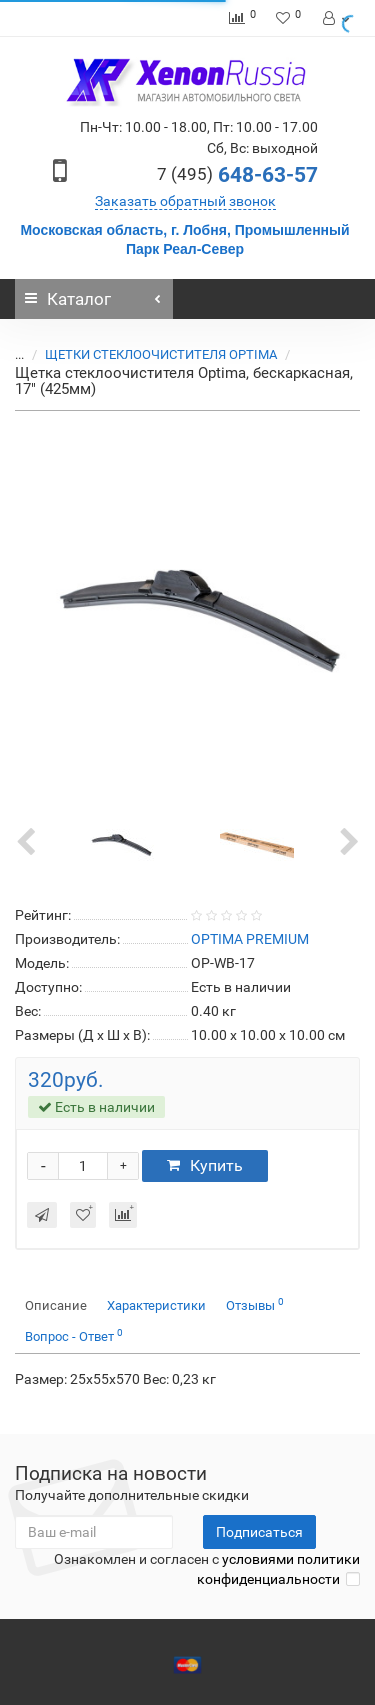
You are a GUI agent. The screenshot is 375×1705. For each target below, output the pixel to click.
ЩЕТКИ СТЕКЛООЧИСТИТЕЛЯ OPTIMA (149, 354)
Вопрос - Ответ (74, 1335)
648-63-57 (237, 175)
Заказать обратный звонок (185, 201)
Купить (205, 1165)
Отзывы (255, 1304)
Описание (56, 1305)
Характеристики (156, 1305)
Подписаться (259, 1532)
